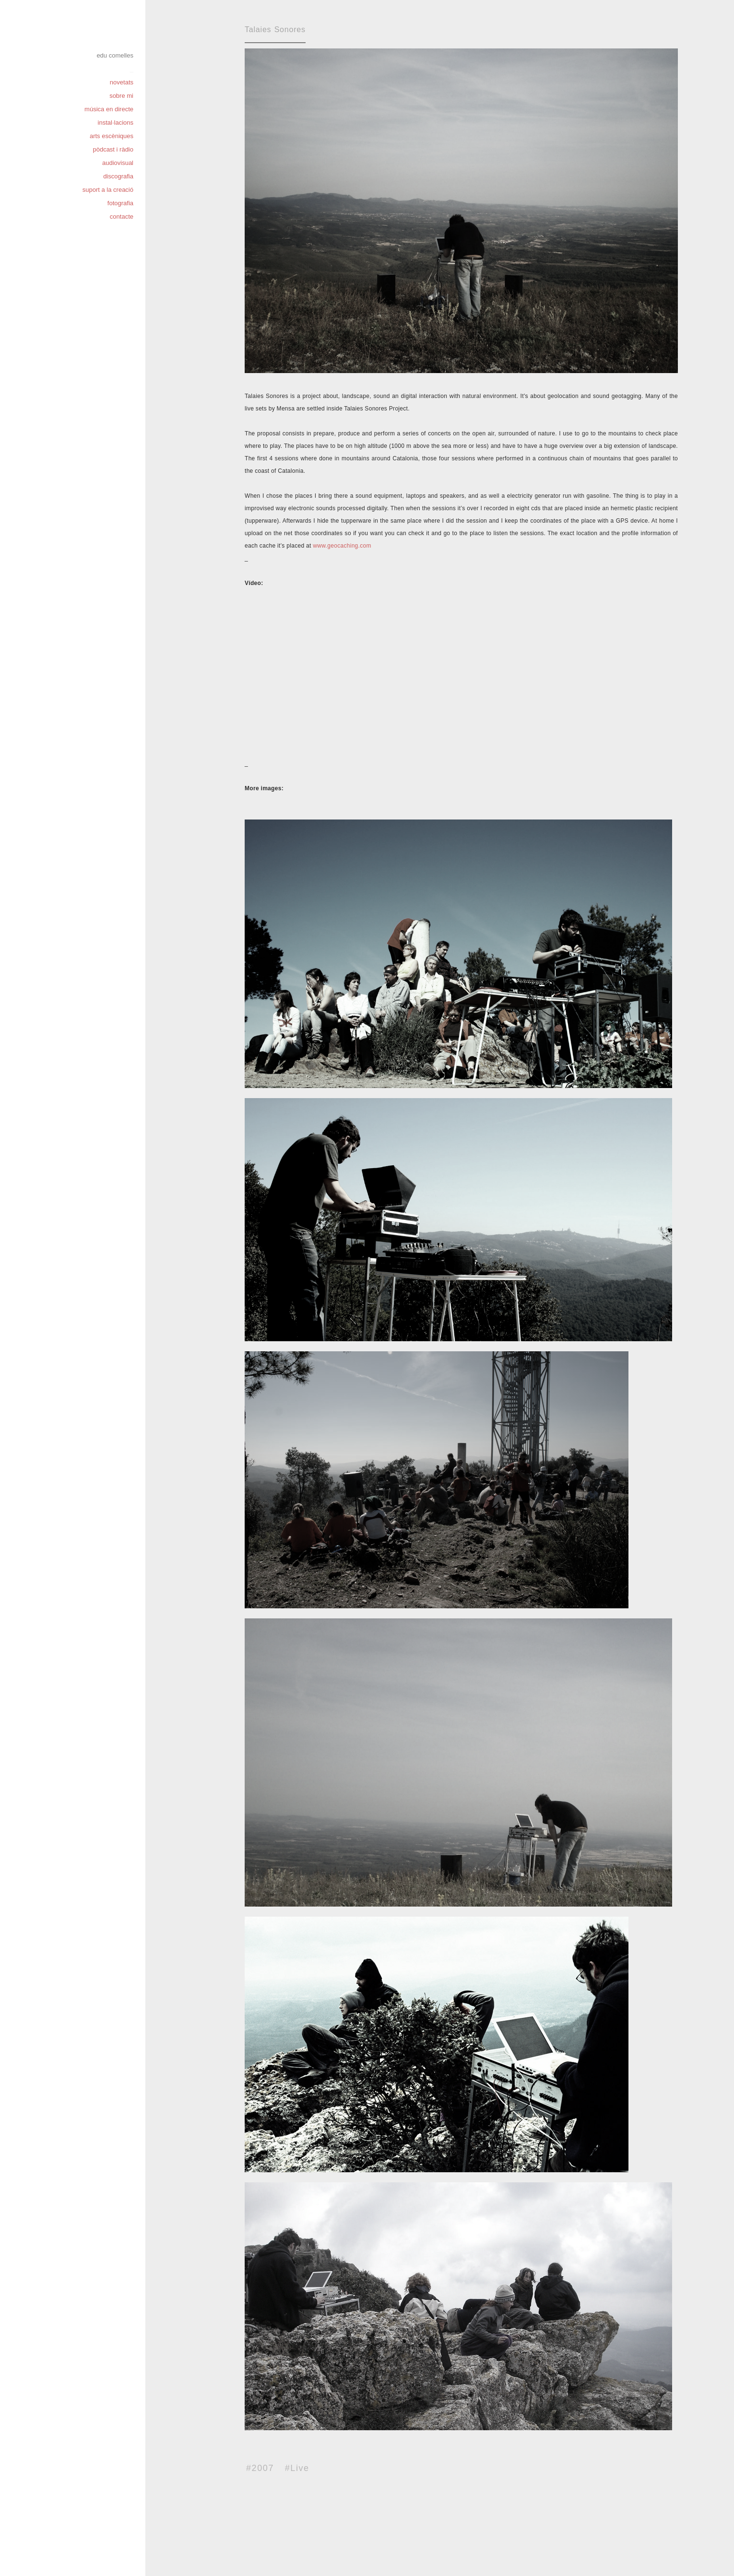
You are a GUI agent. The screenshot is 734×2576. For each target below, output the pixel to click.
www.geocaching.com (342, 545)
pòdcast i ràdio (113, 149)
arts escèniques (111, 136)
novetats (121, 82)
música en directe (108, 109)
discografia (118, 176)
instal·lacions (115, 122)
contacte (121, 216)
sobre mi (121, 95)
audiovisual (117, 162)
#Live (297, 2468)
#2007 (260, 2468)
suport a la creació (108, 189)
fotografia (120, 203)
